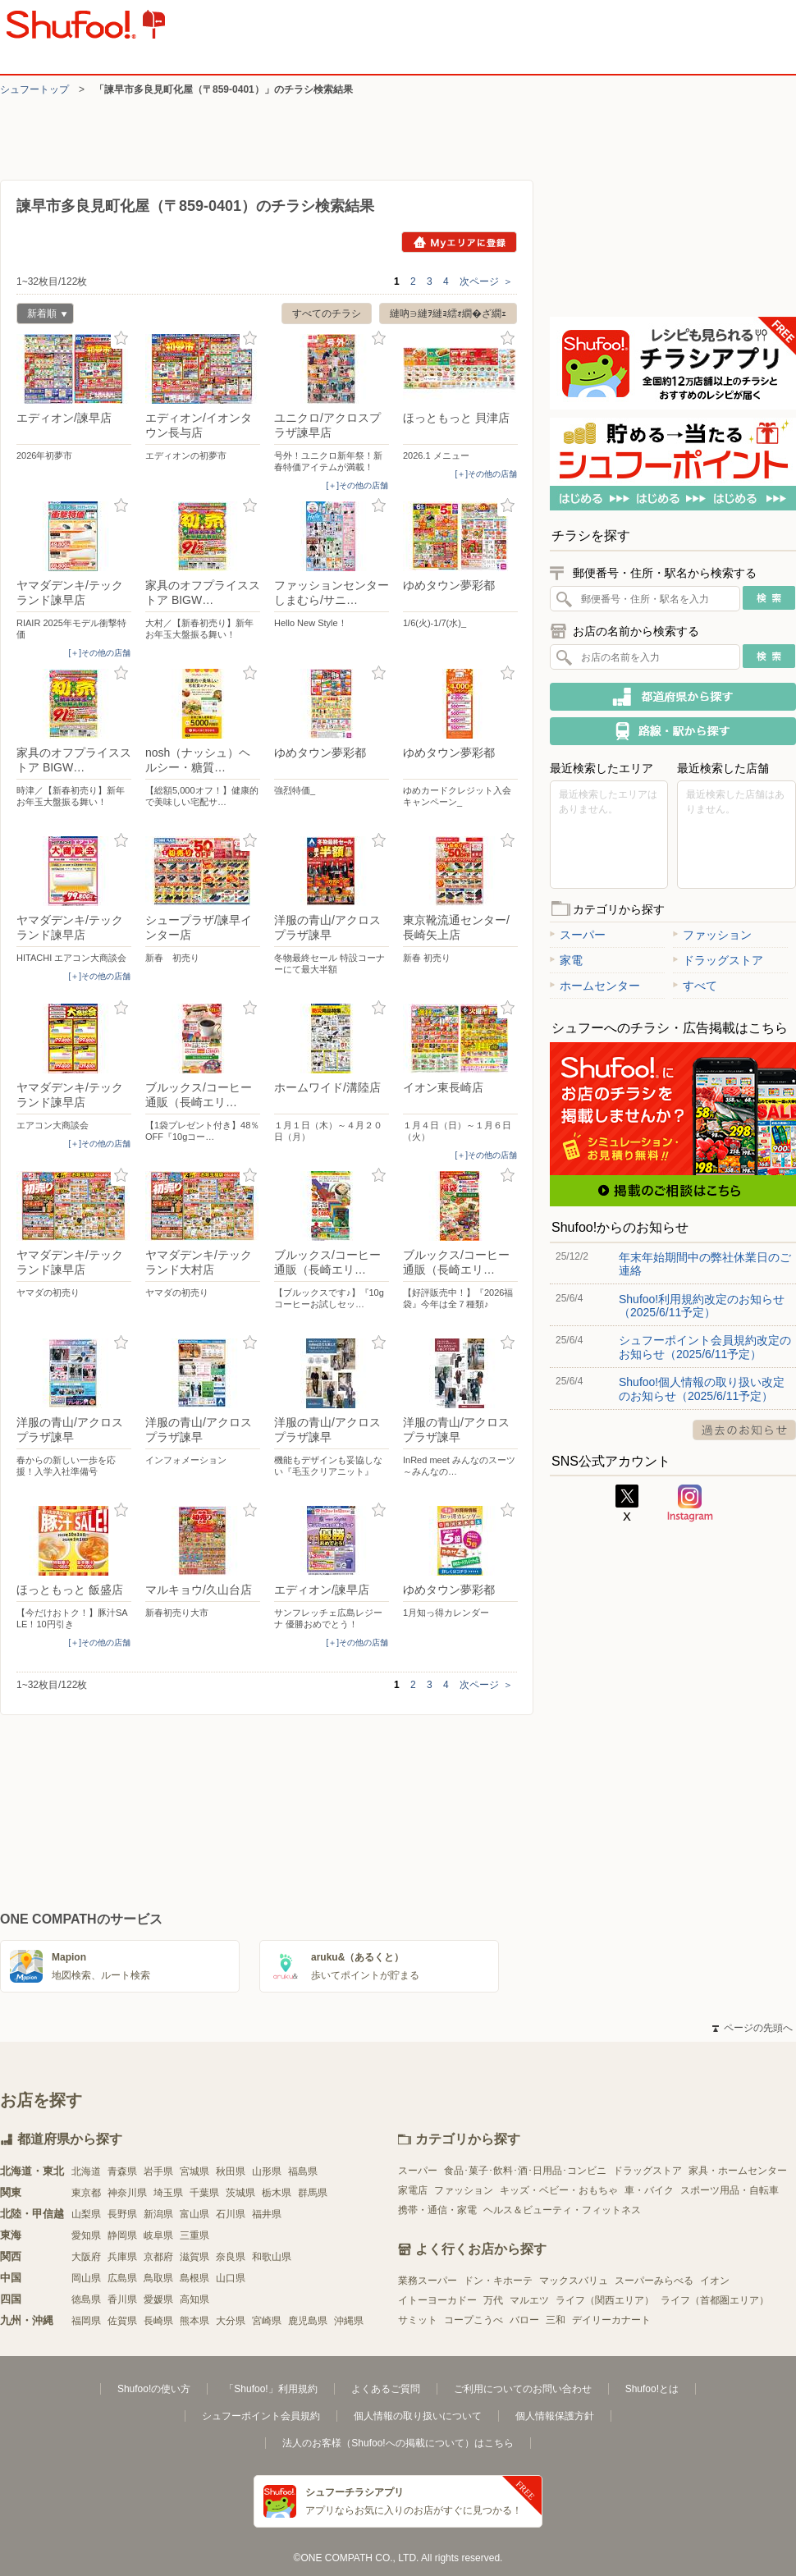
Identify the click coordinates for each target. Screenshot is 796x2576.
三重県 (194, 2235)
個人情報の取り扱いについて (418, 2416)
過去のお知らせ (744, 1430)
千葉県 (204, 2193)
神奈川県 (127, 2193)
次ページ (486, 281)
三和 (555, 2320)
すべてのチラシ (326, 313)
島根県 (194, 2278)
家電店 (413, 2190)
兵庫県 (122, 2257)
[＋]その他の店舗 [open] (357, 485)
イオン (715, 2280)
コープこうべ (473, 2320)
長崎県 (158, 2321)
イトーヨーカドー (437, 2300)
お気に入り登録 (121, 338)
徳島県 (86, 2299)
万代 (493, 2300)
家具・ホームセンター (737, 2170)
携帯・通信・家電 (437, 2210)
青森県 (122, 2171)
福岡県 (86, 2321)
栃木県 (276, 2193)
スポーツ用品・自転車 (729, 2190)
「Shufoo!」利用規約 (270, 2389)
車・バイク (649, 2190)
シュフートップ (34, 89)
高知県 (194, 2299)
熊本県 (194, 2321)
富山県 (194, 2214)
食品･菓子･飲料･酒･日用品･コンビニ (525, 2170)
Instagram (690, 1503)
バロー (524, 2320)
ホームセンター (595, 985)
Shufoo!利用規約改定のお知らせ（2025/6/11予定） (702, 1306)
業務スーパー (427, 2280)
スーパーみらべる (654, 2280)
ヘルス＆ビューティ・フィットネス (562, 2210)
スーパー (578, 934)
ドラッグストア (718, 960)
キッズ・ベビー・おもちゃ (559, 2190)
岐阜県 (158, 2235)
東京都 (86, 2193)
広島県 (122, 2278)
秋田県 (230, 2171)
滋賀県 (194, 2257)
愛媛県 (158, 2299)
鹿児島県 (307, 2321)
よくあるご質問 (385, 2389)
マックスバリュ (573, 2280)
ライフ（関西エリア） (605, 2300)
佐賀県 (122, 2321)
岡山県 (86, 2278)
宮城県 (194, 2171)
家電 (566, 960)
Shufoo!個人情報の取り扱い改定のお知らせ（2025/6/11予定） (702, 1388)
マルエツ (529, 2300)
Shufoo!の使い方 (153, 2389)
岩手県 (158, 2171)
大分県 (230, 2321)
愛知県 (86, 2235)
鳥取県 (158, 2278)
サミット (417, 2320)
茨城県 (240, 2193)
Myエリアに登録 (459, 242)
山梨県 (86, 2214)
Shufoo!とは (652, 2389)
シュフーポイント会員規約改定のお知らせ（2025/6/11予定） (705, 1347)
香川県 (122, 2299)
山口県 (230, 2278)
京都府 (158, 2257)
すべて (695, 985)
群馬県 (312, 2193)
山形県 (266, 2171)
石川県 (230, 2214)
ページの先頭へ (752, 2028)
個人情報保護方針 (554, 2416)
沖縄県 (349, 2321)
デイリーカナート (611, 2320)
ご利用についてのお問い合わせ (523, 2389)
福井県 (266, 2214)
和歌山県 (271, 2257)
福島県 (303, 2171)
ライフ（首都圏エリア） (715, 2300)
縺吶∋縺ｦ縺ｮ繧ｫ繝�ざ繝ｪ (448, 313)
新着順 (41, 315)
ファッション (712, 934)
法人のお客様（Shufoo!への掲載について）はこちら (397, 2443)
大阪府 (86, 2257)
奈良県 (230, 2257)
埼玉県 (168, 2193)
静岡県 (122, 2235)
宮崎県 (266, 2321)
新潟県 (158, 2214)
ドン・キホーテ (498, 2280)
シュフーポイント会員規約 (261, 2416)
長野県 (122, 2214)
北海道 (86, 2171)
